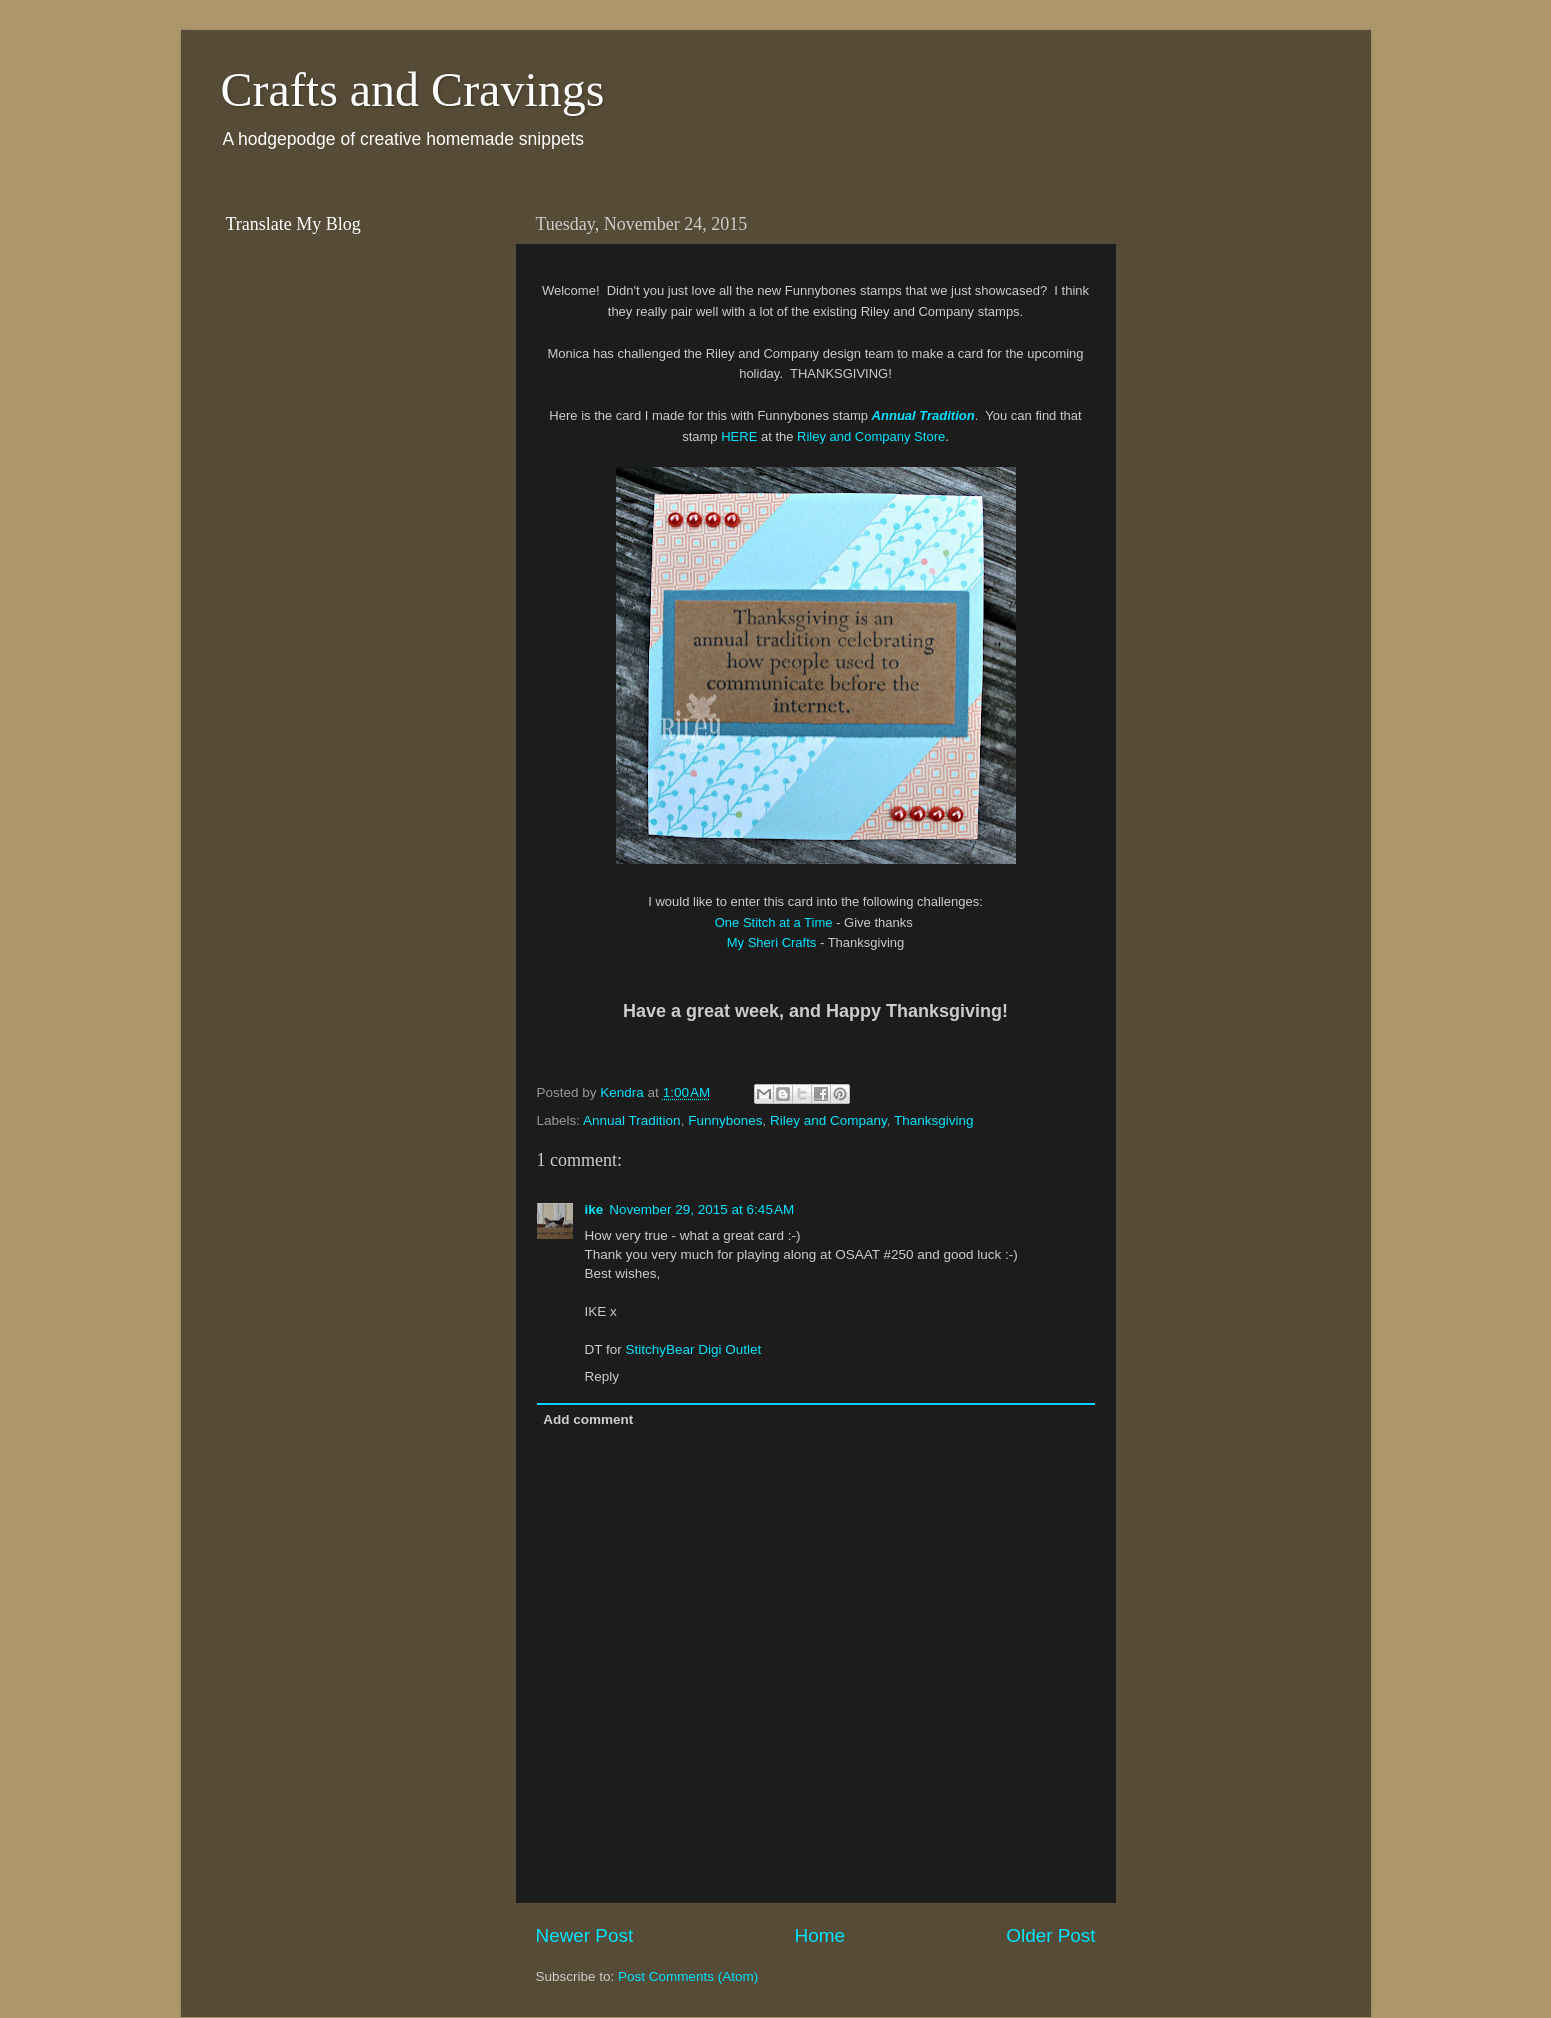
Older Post (1050, 1935)
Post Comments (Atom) (688, 1976)
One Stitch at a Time (774, 922)
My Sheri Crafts (773, 942)
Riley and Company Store (871, 436)
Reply (602, 1376)
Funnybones (725, 1120)
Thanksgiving (934, 1120)
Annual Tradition (632, 1120)
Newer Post (585, 1935)
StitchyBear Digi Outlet (694, 1349)
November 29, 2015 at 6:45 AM (701, 1209)
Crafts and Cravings (413, 89)
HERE (739, 436)
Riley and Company (828, 1120)
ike (594, 1209)
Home (820, 1935)
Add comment (588, 1419)
